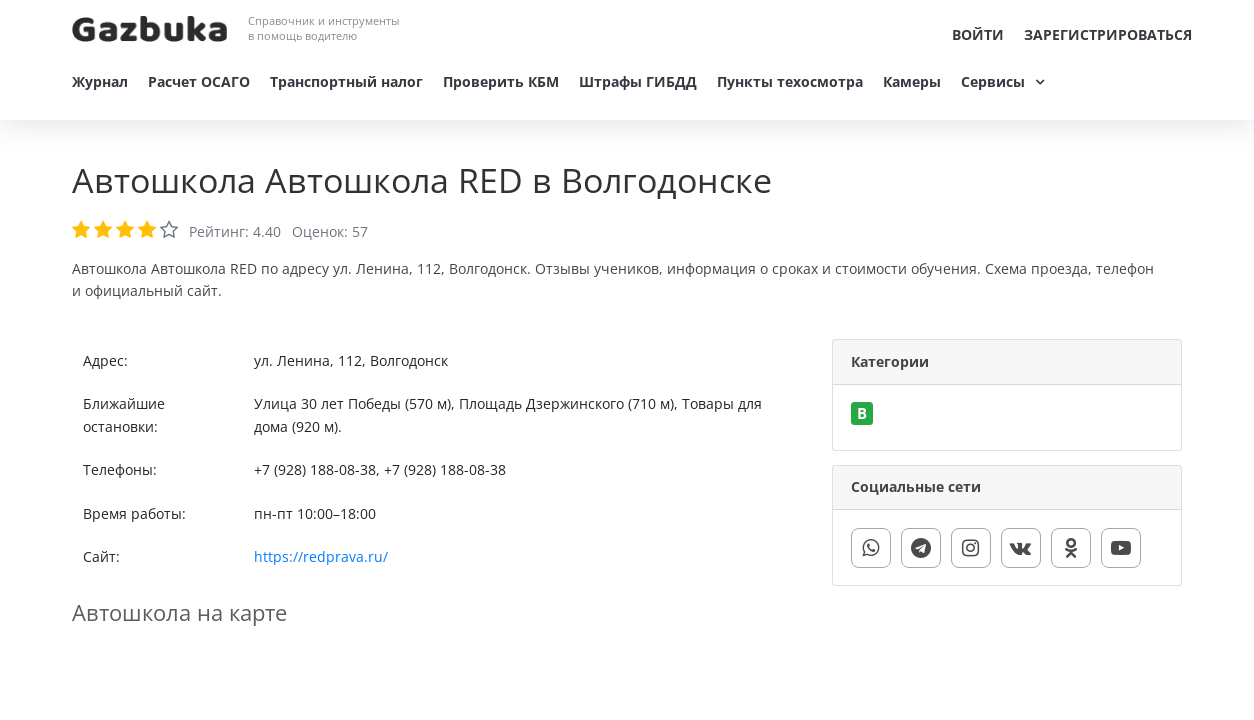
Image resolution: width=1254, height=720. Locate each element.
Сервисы (993, 81)
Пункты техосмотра (790, 81)
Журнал (100, 81)
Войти (978, 34)
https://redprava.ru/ (321, 556)
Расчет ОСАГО (199, 81)
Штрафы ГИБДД (638, 81)
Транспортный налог (346, 81)
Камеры (912, 81)
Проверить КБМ (501, 81)
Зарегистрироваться (1108, 34)
